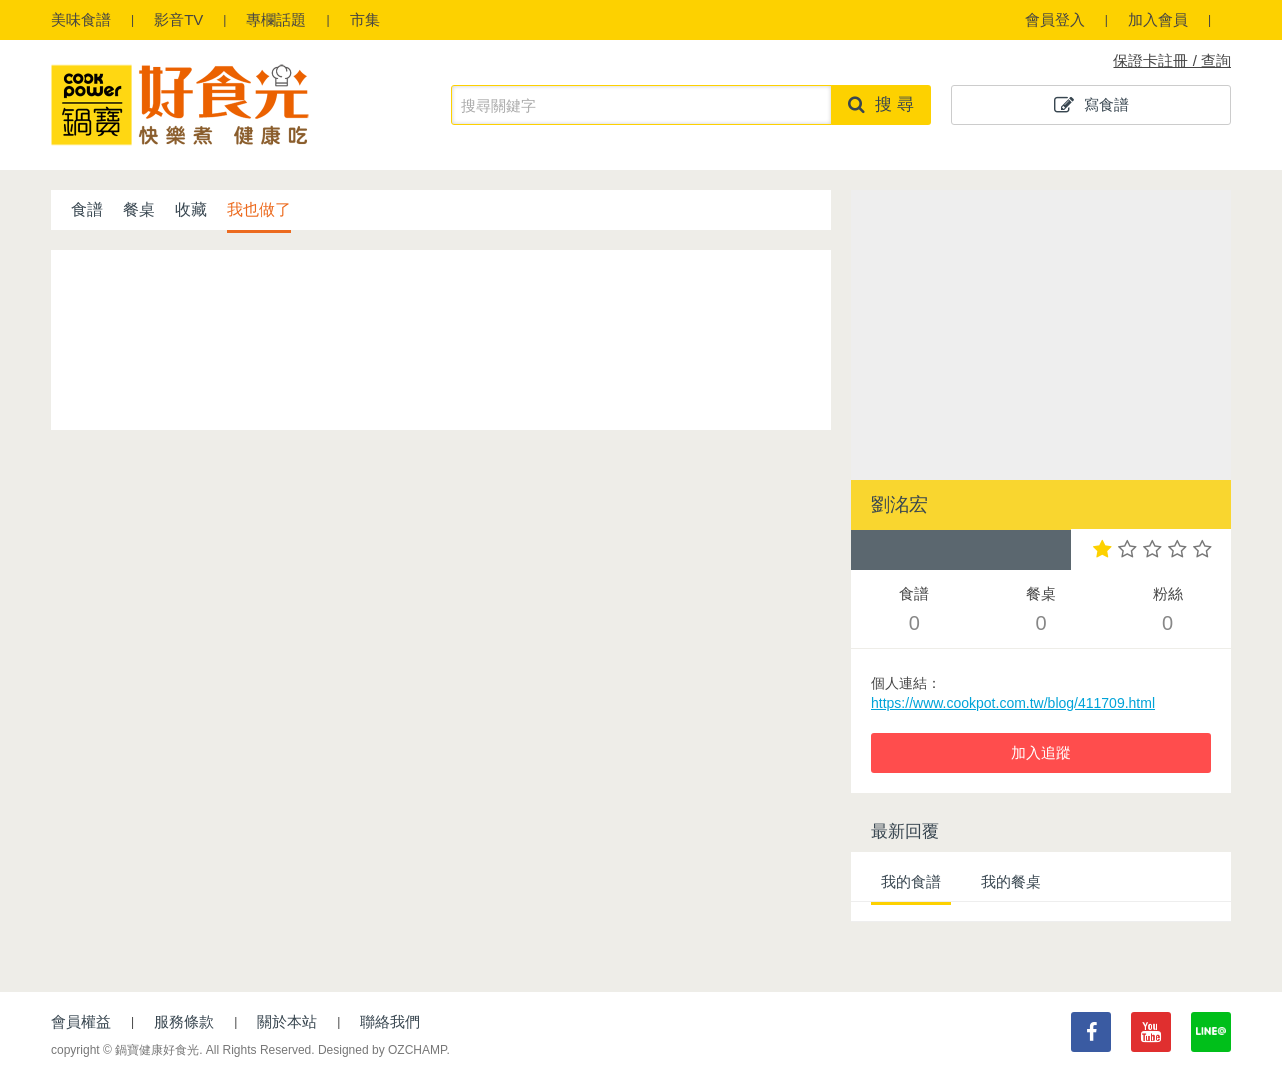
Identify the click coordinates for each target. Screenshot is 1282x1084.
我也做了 (259, 209)
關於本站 (287, 1021)
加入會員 (1158, 19)
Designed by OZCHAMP (382, 1050)
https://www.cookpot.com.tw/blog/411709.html (1013, 703)
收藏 (191, 209)
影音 (178, 19)
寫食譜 (1091, 105)
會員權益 (81, 1021)
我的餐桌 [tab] (1011, 881)
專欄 (276, 19)
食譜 (81, 19)
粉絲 (1167, 611)
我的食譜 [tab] (911, 881)
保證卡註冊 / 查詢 (1172, 60)
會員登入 (1055, 19)
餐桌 (139, 209)
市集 (365, 19)
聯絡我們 (390, 1021)
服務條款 (184, 1021)
